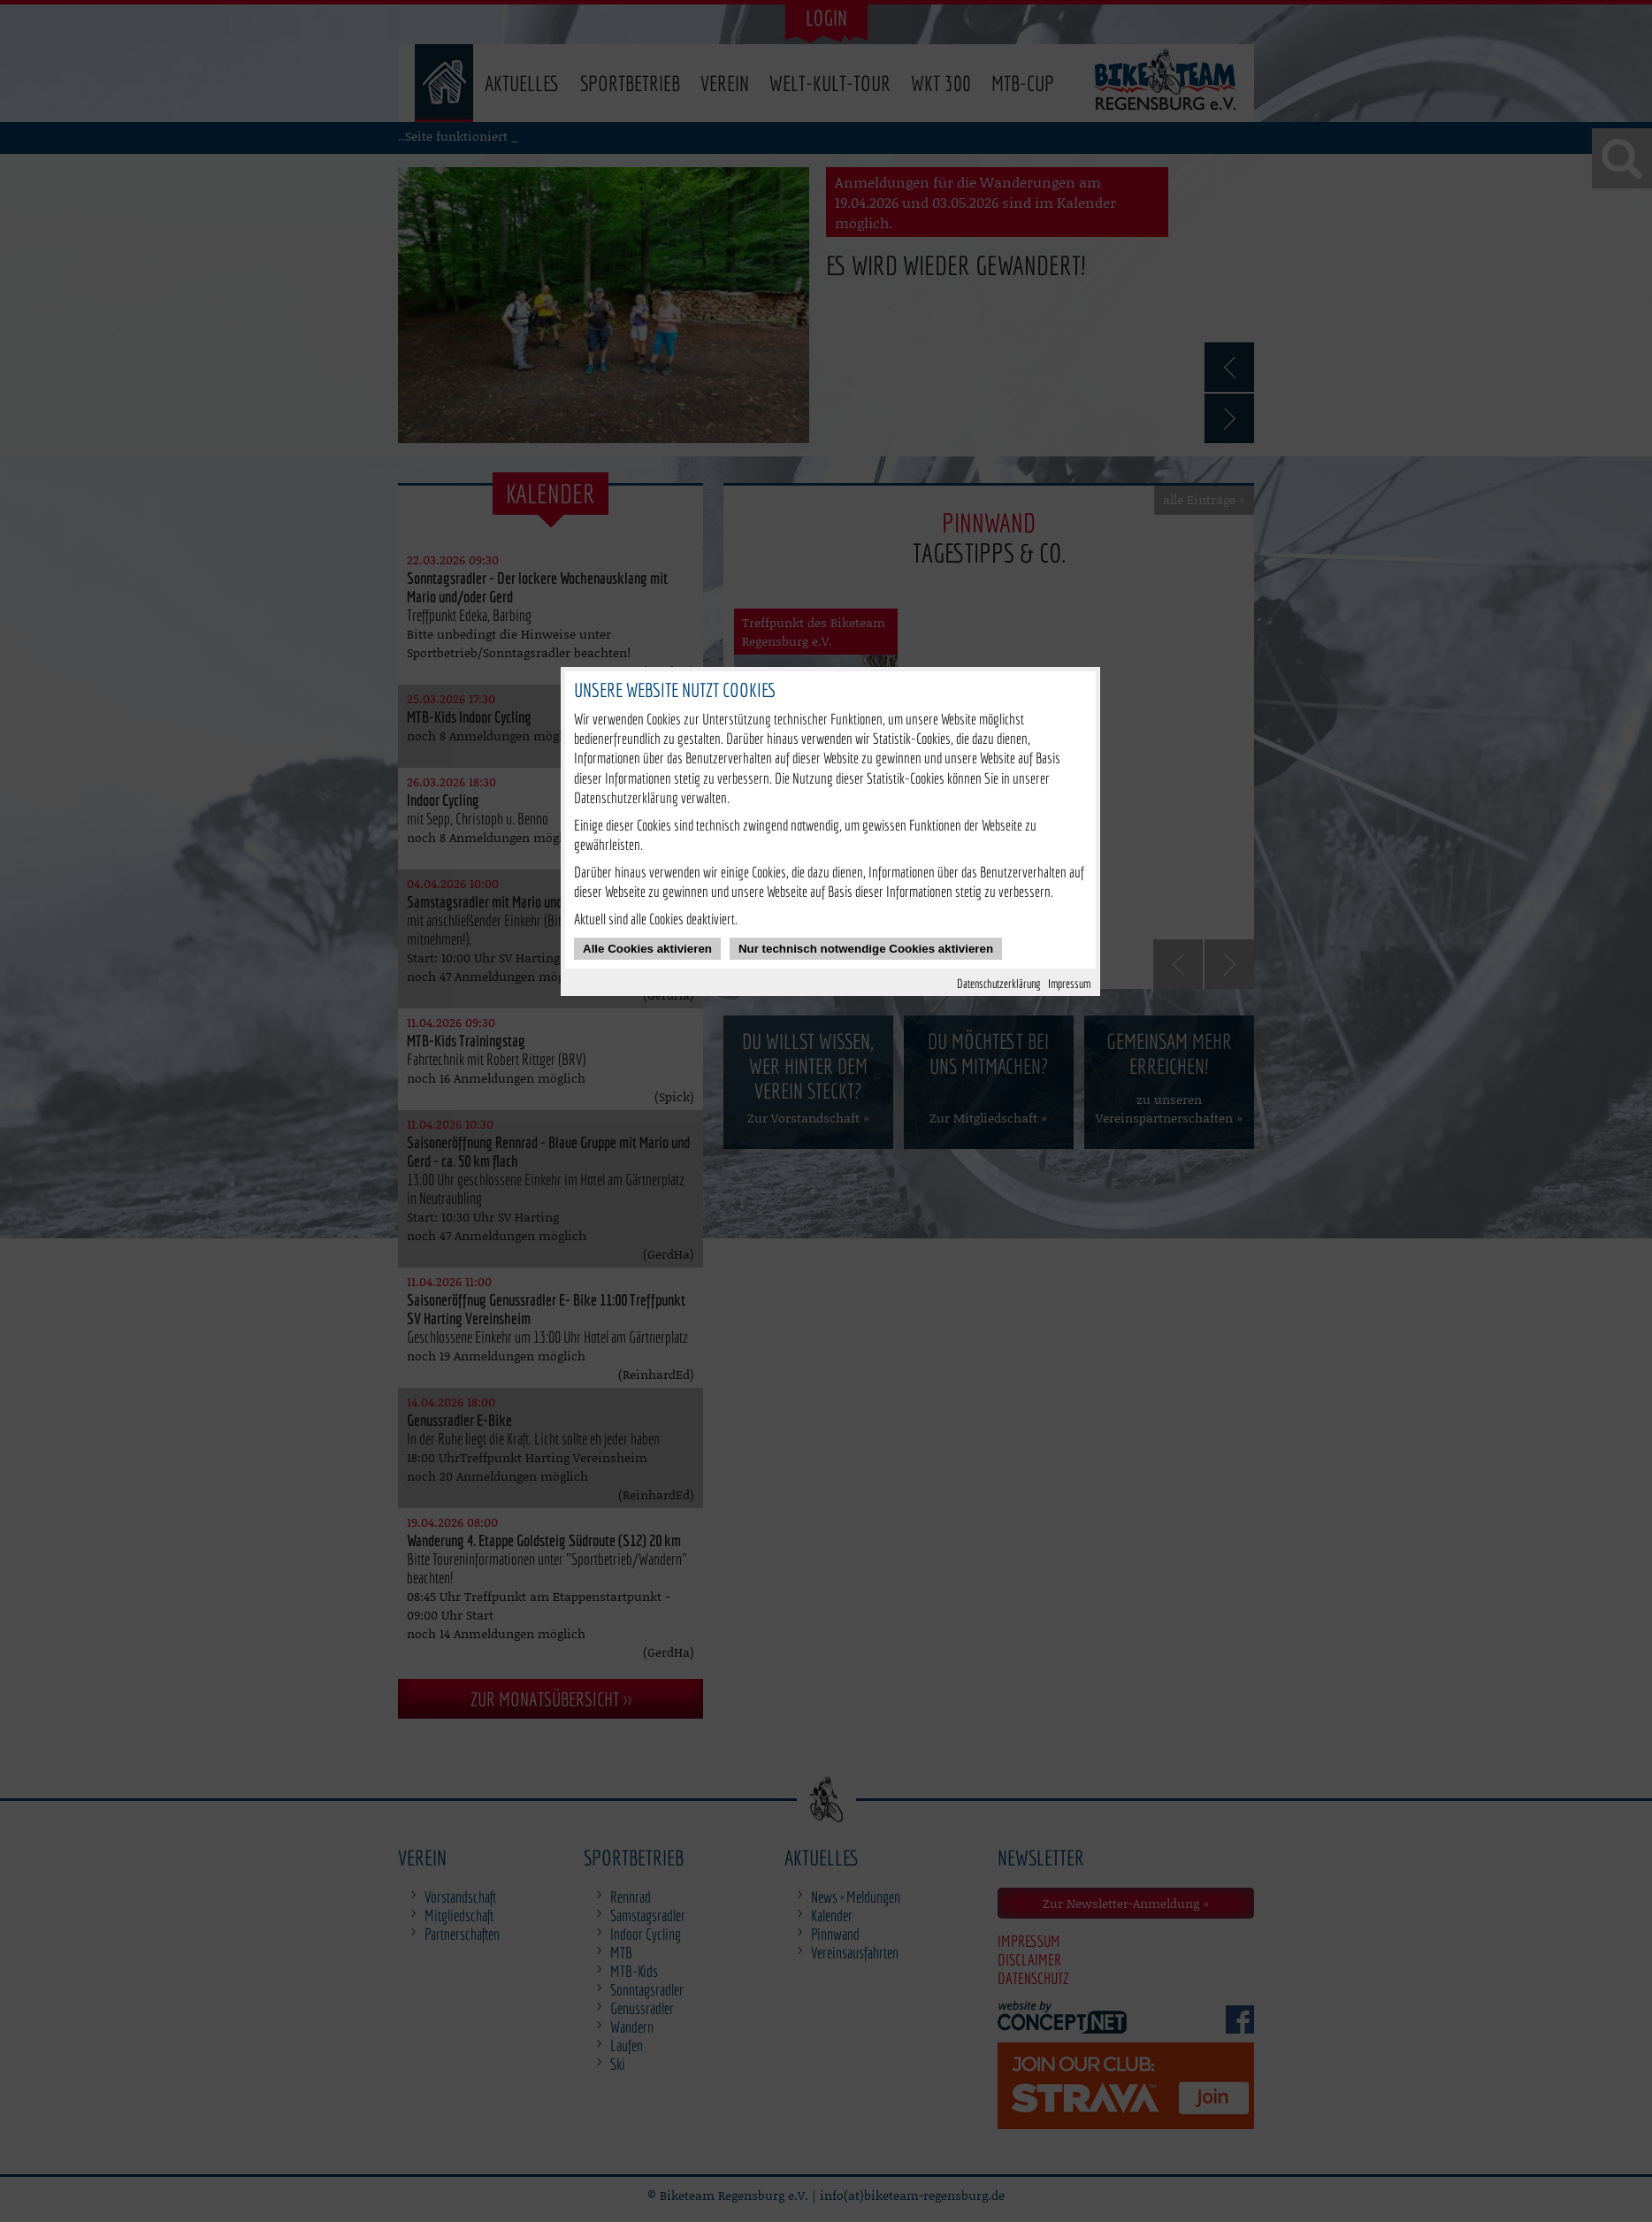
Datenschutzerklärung (999, 983)
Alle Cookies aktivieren (647, 948)
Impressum (1069, 983)
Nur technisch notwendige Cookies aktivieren (865, 948)
